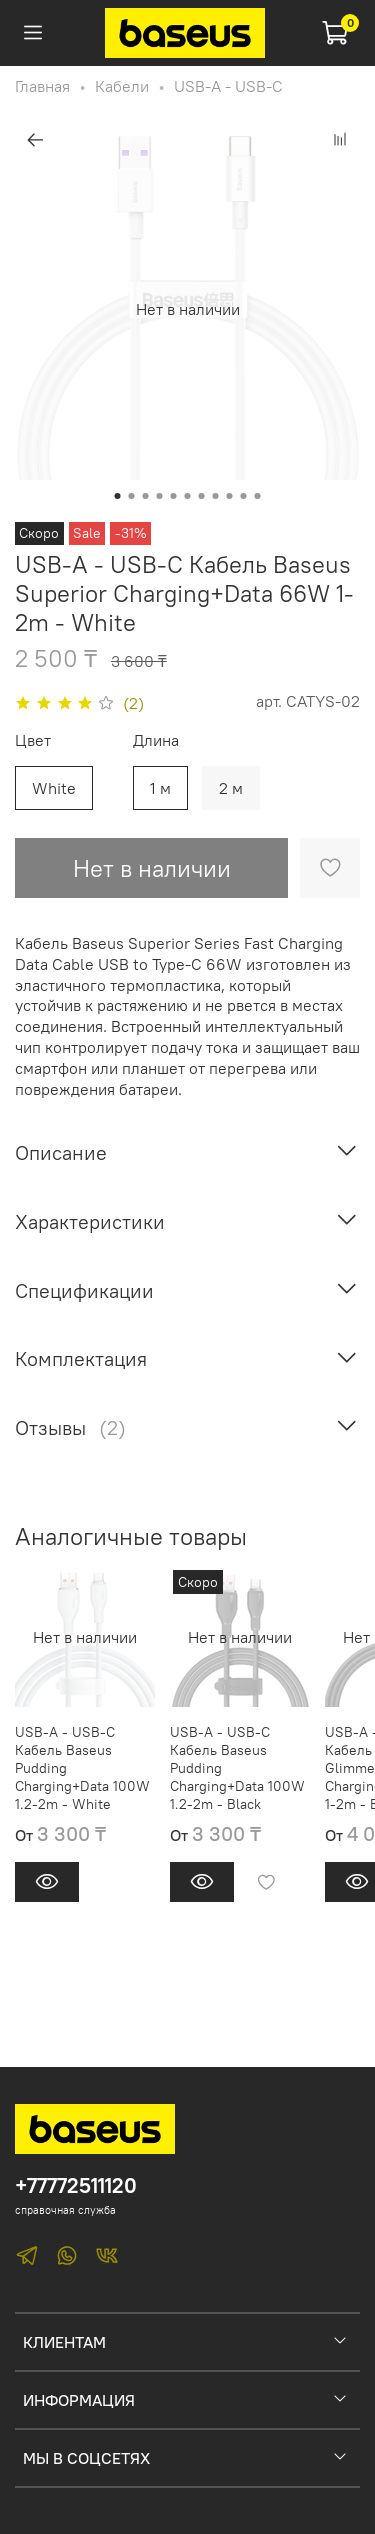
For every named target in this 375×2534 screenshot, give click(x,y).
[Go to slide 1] (118, 496)
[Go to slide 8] (216, 496)
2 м (231, 788)
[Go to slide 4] (160, 496)
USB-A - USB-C (228, 86)
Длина (156, 740)
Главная (42, 86)
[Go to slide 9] (230, 496)
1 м (160, 788)
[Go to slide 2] (132, 496)
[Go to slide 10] (244, 496)
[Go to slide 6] (188, 496)
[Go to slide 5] (174, 496)
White (54, 788)
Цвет (33, 740)
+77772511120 (76, 2185)
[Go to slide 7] (202, 496)
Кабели (122, 86)
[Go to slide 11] (258, 496)
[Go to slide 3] (146, 496)
